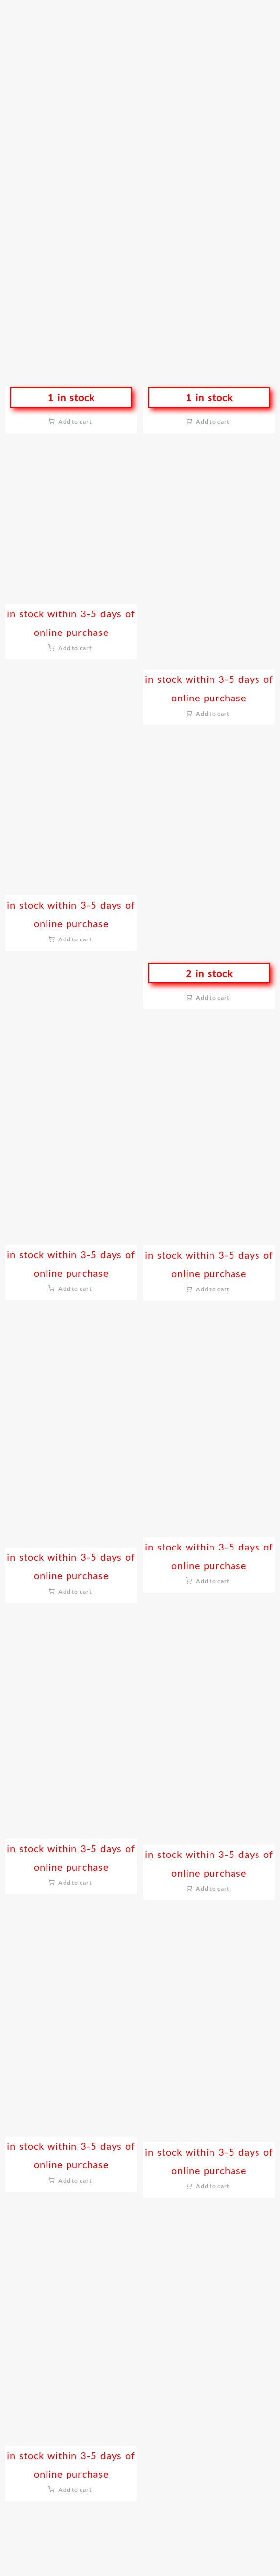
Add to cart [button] (75, 421)
